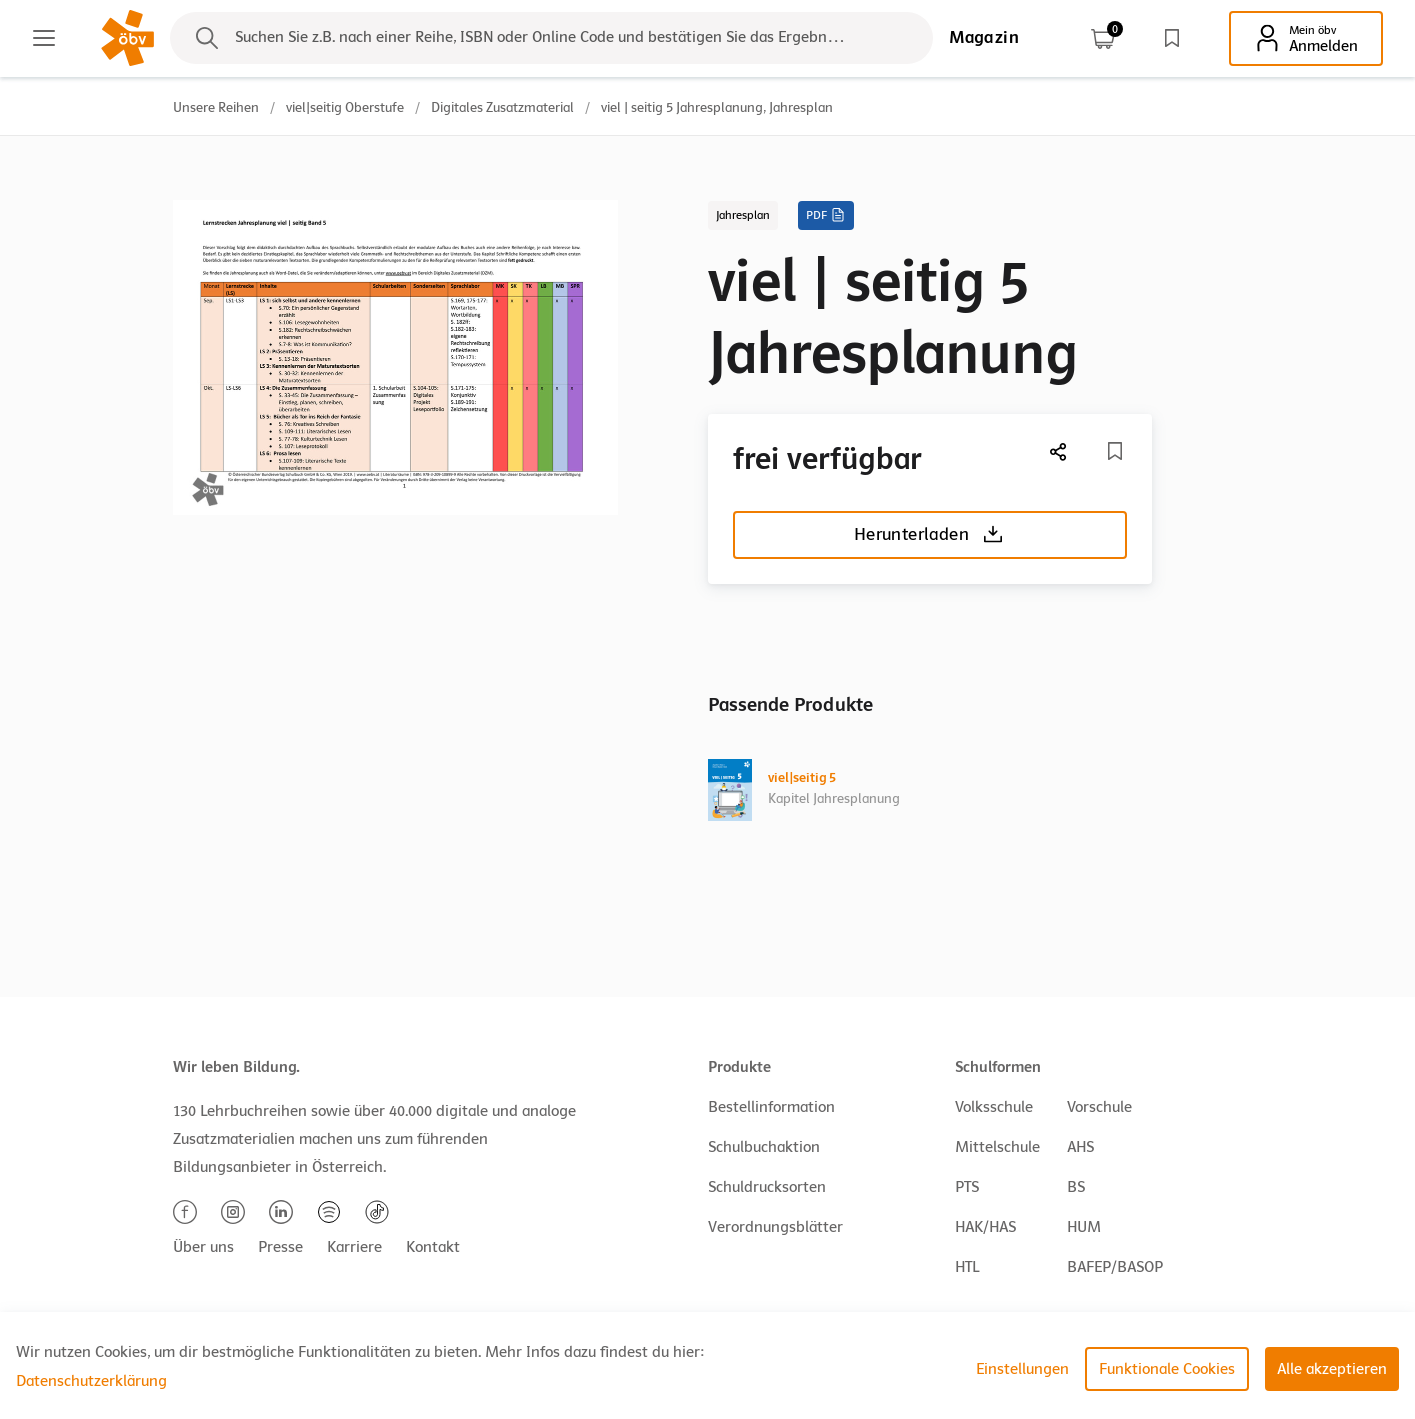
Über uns (203, 1247)
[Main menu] (44, 38)
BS (1076, 1187)
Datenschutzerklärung (91, 1381)
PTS (967, 1187)
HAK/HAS (985, 1227)
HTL (967, 1267)
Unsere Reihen (216, 107)
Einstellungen (1022, 1369)
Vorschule (1099, 1107)
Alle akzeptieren (1332, 1369)
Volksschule (994, 1107)
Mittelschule (997, 1147)
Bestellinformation (771, 1107)
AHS (1080, 1147)
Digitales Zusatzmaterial (502, 107)
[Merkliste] (1115, 451)
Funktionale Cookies (1167, 1369)
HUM (1084, 1227)
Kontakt (433, 1247)
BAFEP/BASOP (1115, 1267)
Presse (280, 1247)
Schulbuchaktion (764, 1147)
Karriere (354, 1247)
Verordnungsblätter (775, 1227)
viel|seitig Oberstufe (345, 107)
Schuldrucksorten (767, 1187)
